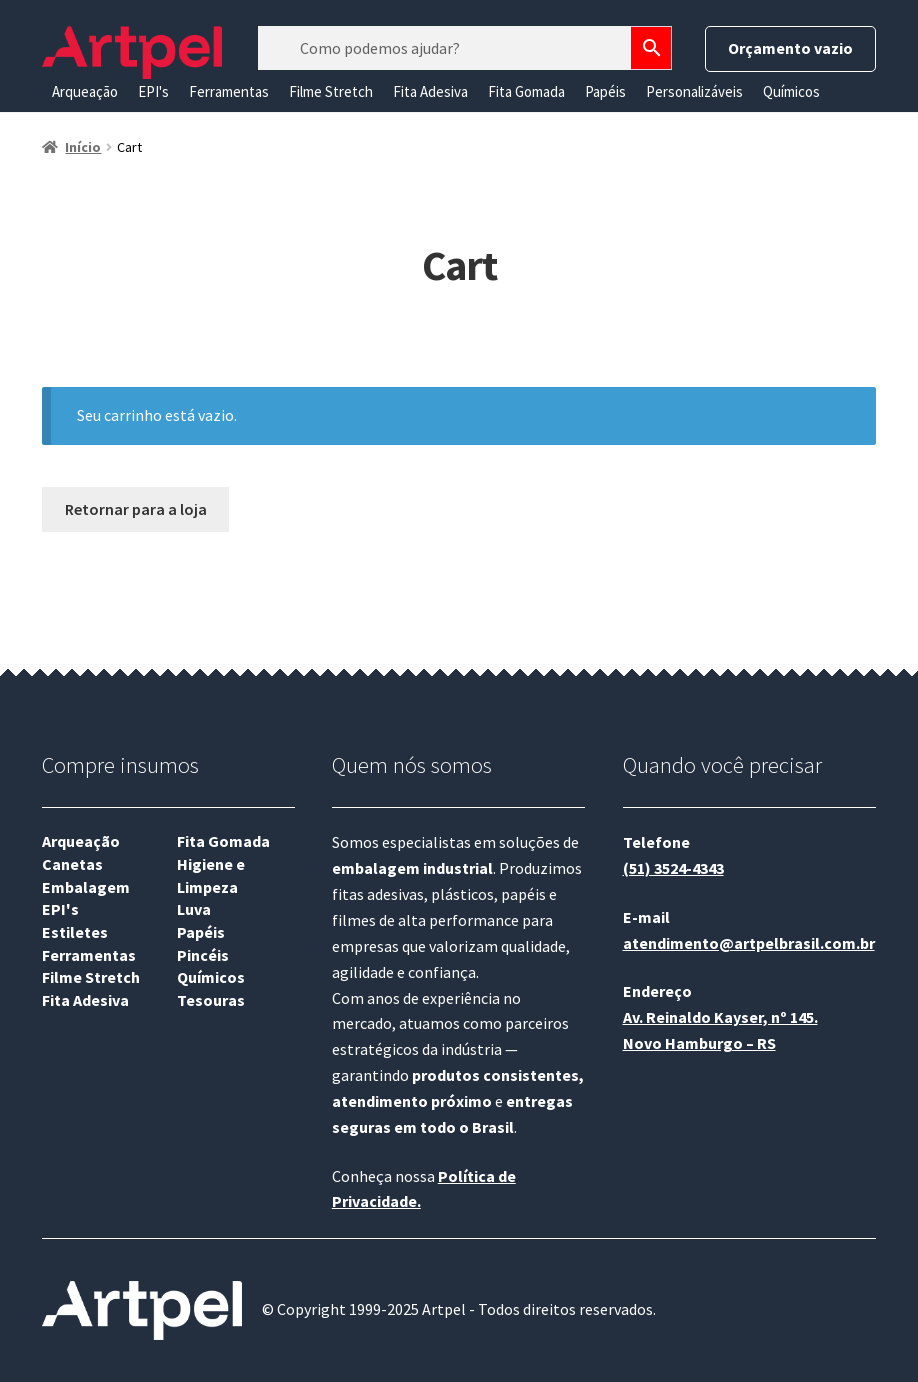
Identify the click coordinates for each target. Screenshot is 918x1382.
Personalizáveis (694, 91)
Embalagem (86, 887)
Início (83, 147)
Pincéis (203, 955)
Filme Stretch (331, 91)
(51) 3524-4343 (673, 868)
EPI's (153, 91)
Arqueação (85, 91)
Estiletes (75, 932)
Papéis (605, 91)
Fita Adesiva (430, 91)
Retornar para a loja (136, 509)
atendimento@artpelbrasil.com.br (749, 943)
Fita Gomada (526, 91)
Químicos (791, 91)
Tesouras (211, 1000)
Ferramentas (229, 91)
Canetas (72, 864)
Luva (194, 909)
